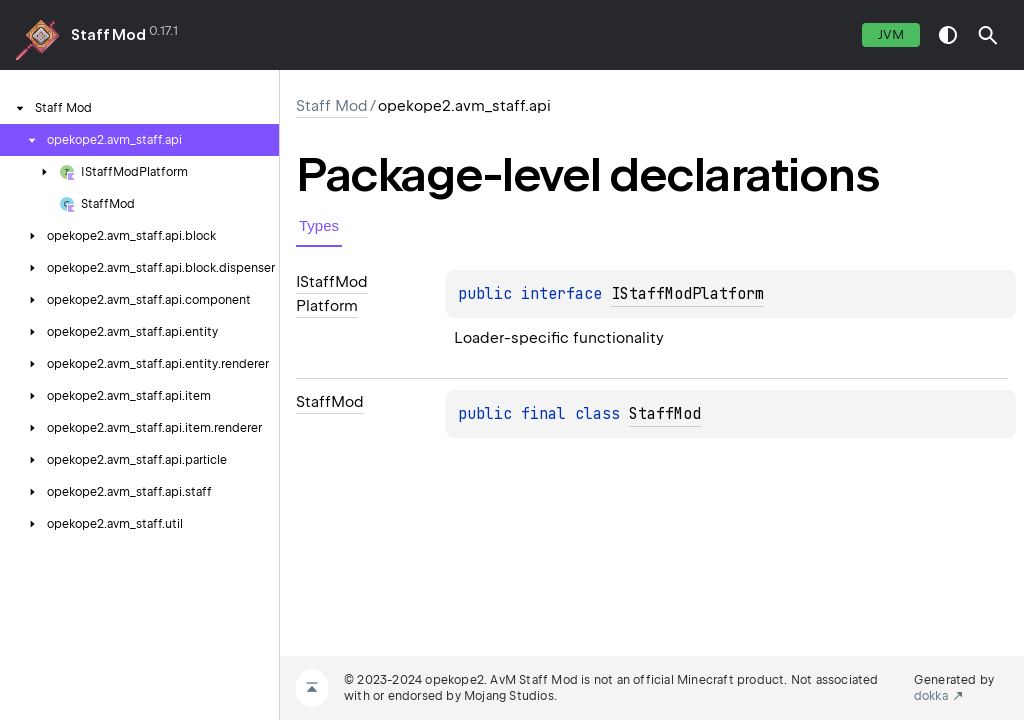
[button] (988, 35)
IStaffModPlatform (687, 294)
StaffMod (665, 414)
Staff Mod (108, 35)
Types (319, 225)
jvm (891, 34)
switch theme (948, 35)
